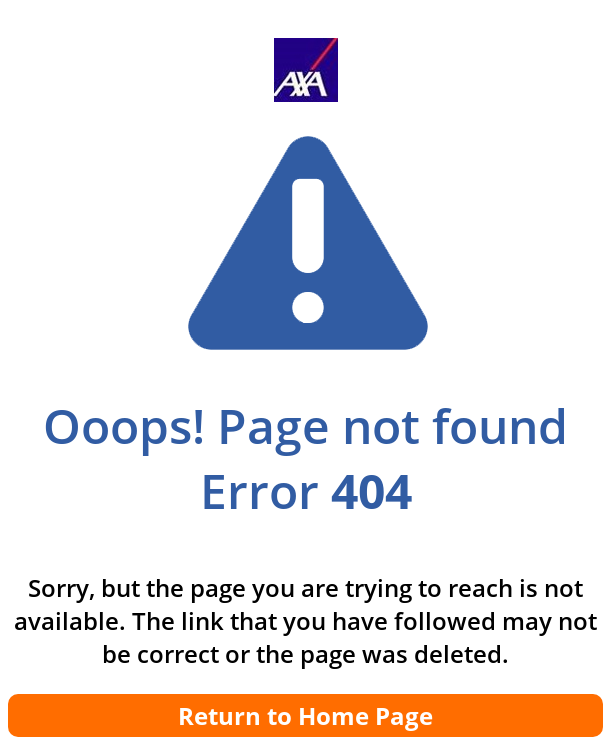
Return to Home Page (305, 715)
